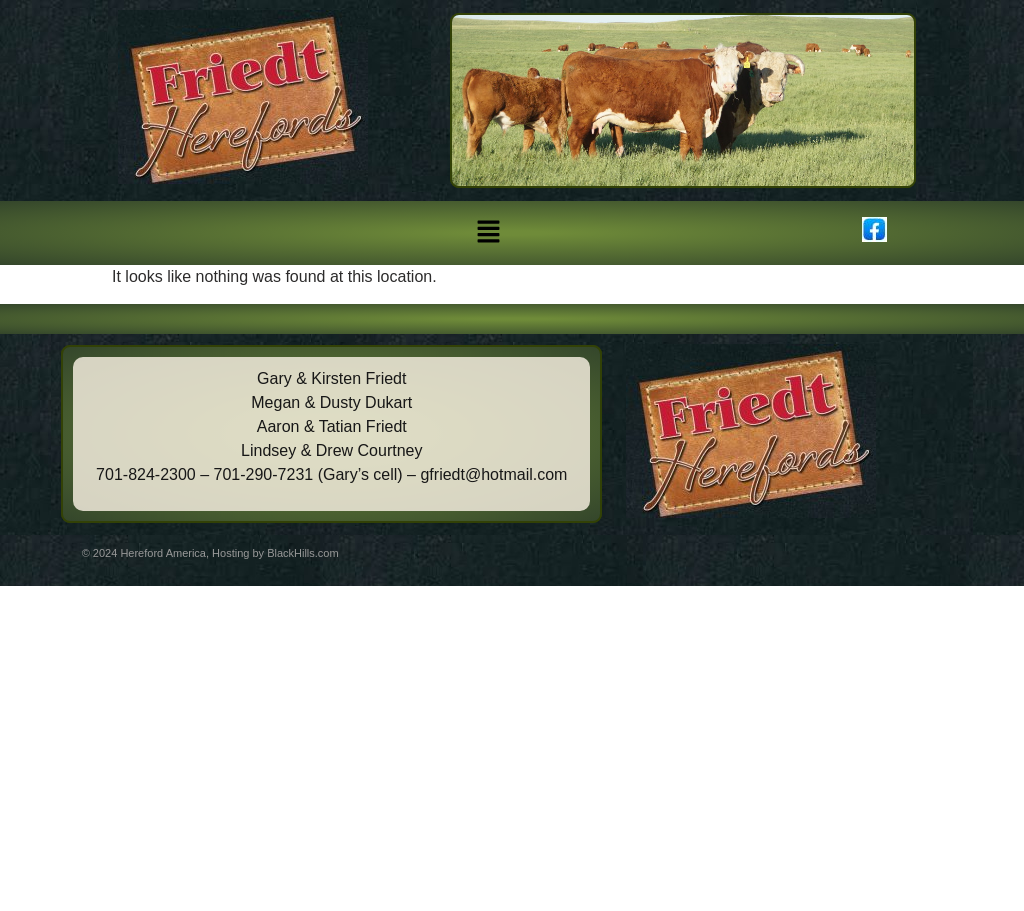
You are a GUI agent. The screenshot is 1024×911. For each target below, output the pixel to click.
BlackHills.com (303, 553)
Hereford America (163, 553)
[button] (488, 233)
